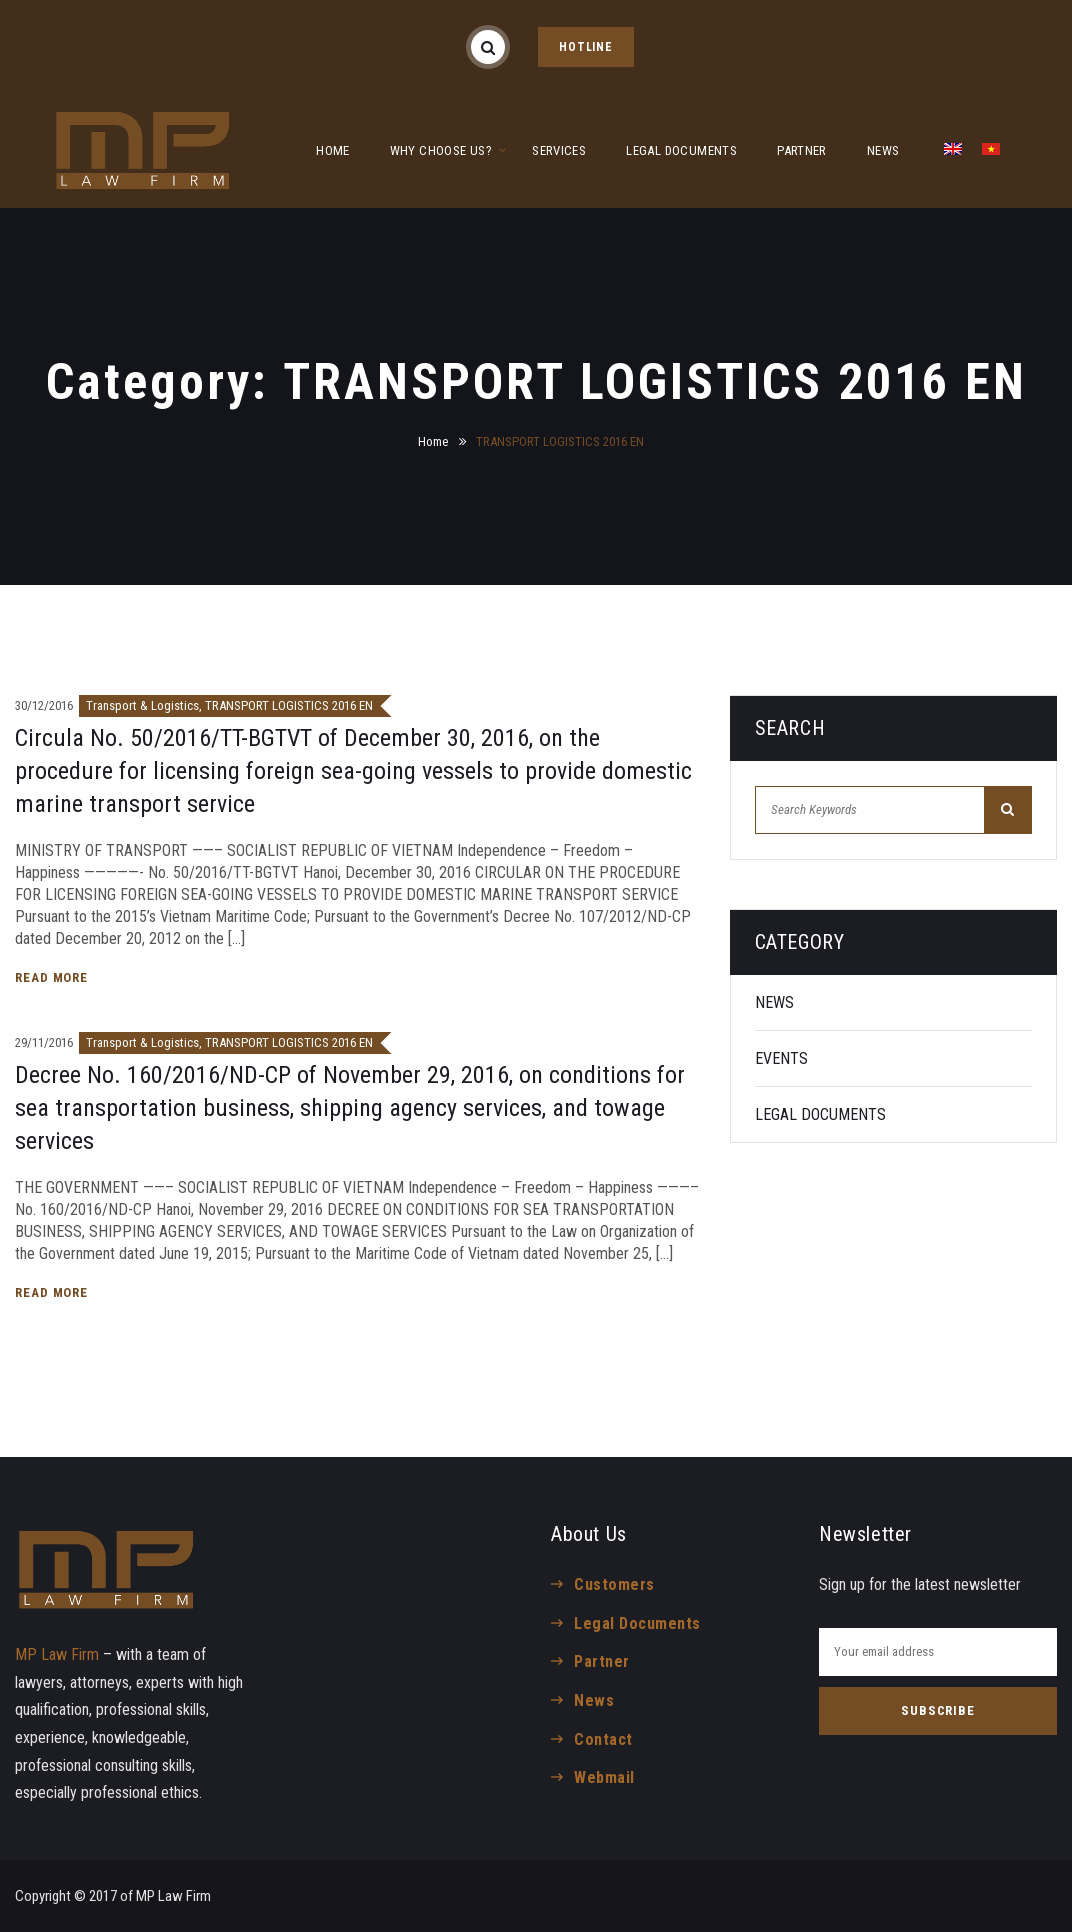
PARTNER (802, 150)
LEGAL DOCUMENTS (681, 150)
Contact (603, 1739)
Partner (601, 1661)
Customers (614, 1584)
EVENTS (781, 1058)
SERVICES (559, 150)
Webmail (604, 1777)
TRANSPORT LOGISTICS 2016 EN (289, 705)
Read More (54, 977)
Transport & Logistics (142, 705)
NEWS (883, 150)
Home (433, 441)
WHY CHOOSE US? (441, 150)
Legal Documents (637, 1623)
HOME (333, 150)
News (594, 1700)
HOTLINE (586, 47)
